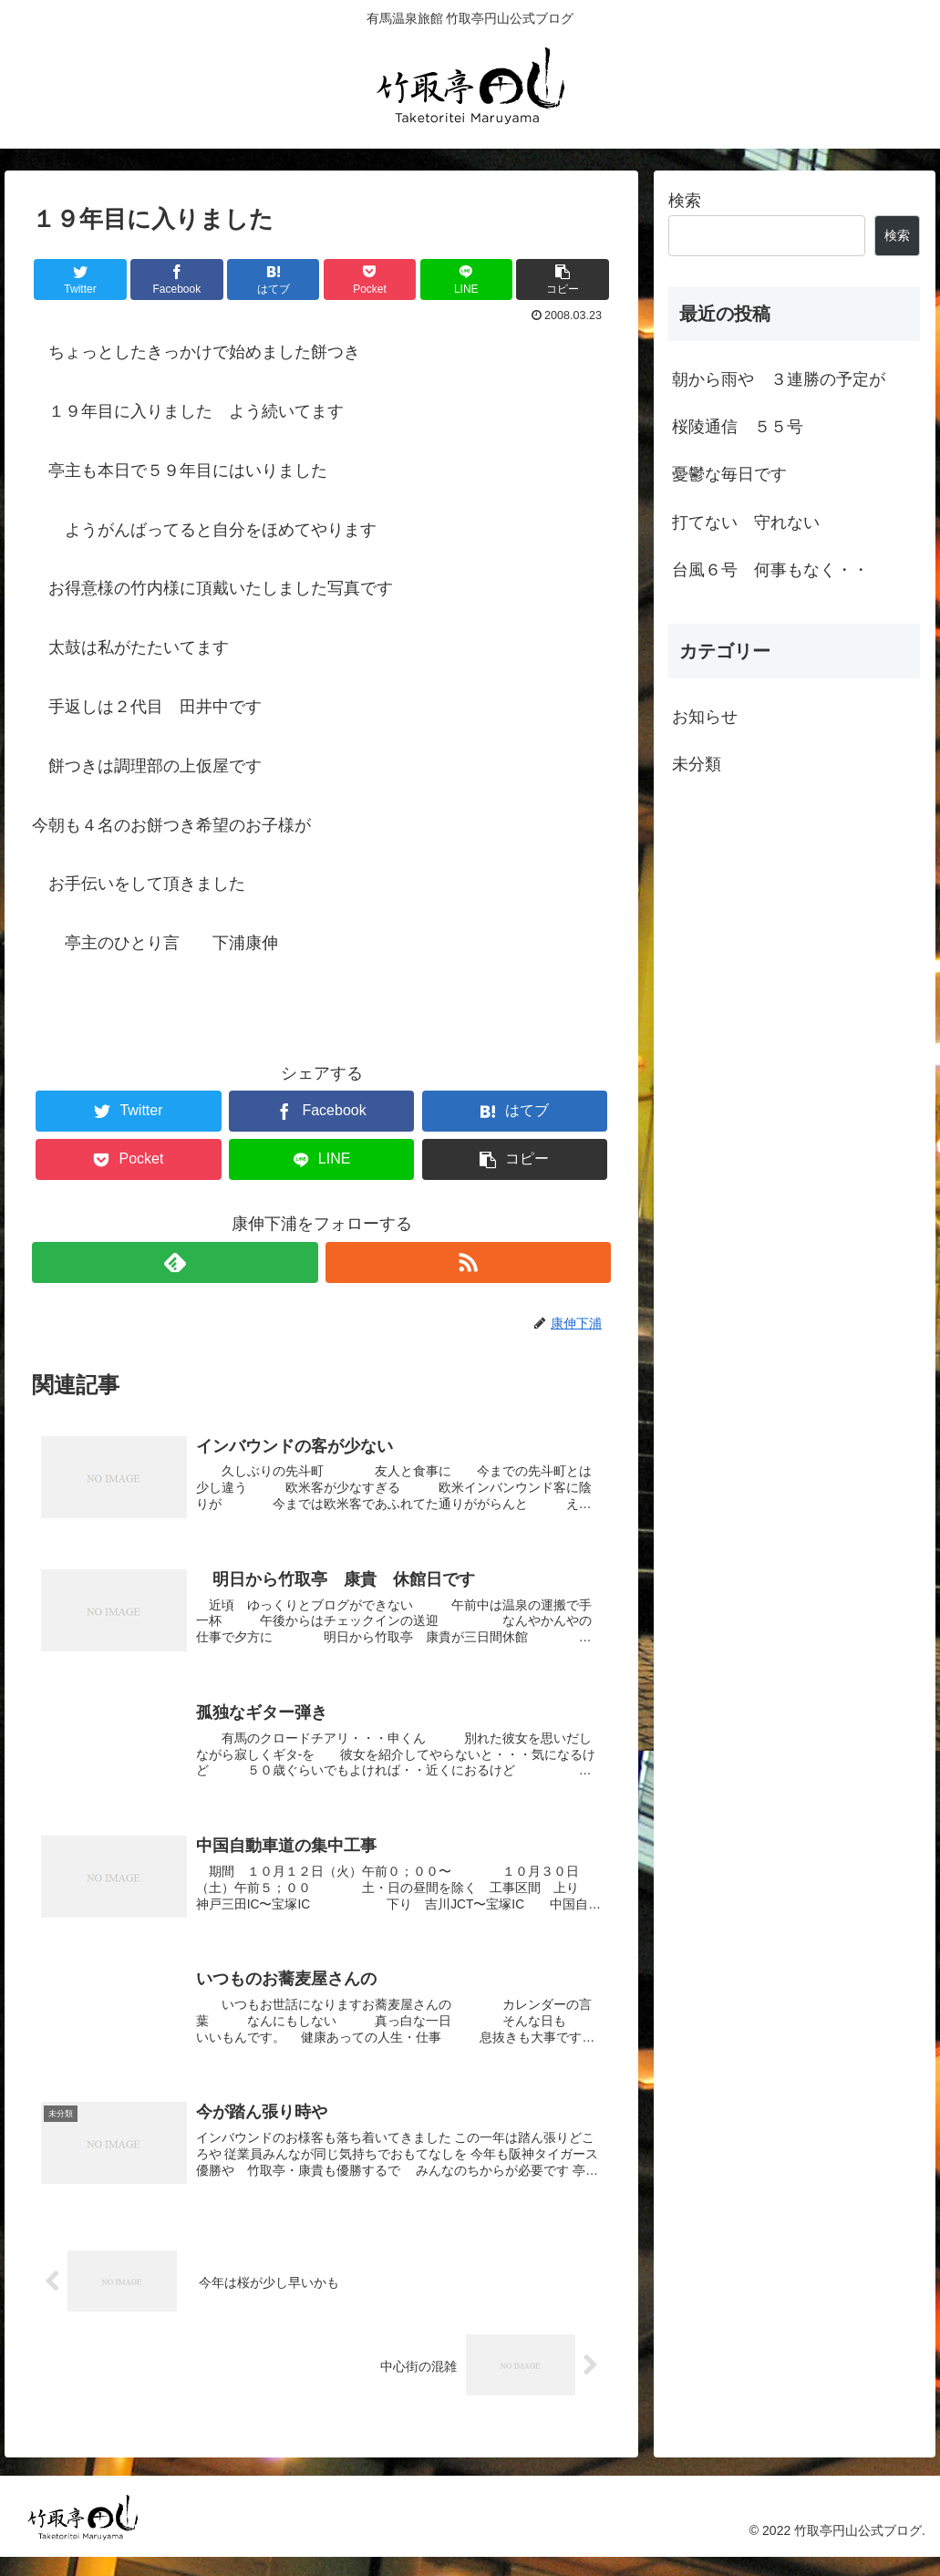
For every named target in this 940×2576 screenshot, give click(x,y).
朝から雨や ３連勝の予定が (778, 379)
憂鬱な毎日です (729, 474)
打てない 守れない (746, 522)
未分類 (696, 764)
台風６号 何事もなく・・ (770, 570)
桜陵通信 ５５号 (737, 427)
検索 (684, 200)
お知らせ (705, 717)
